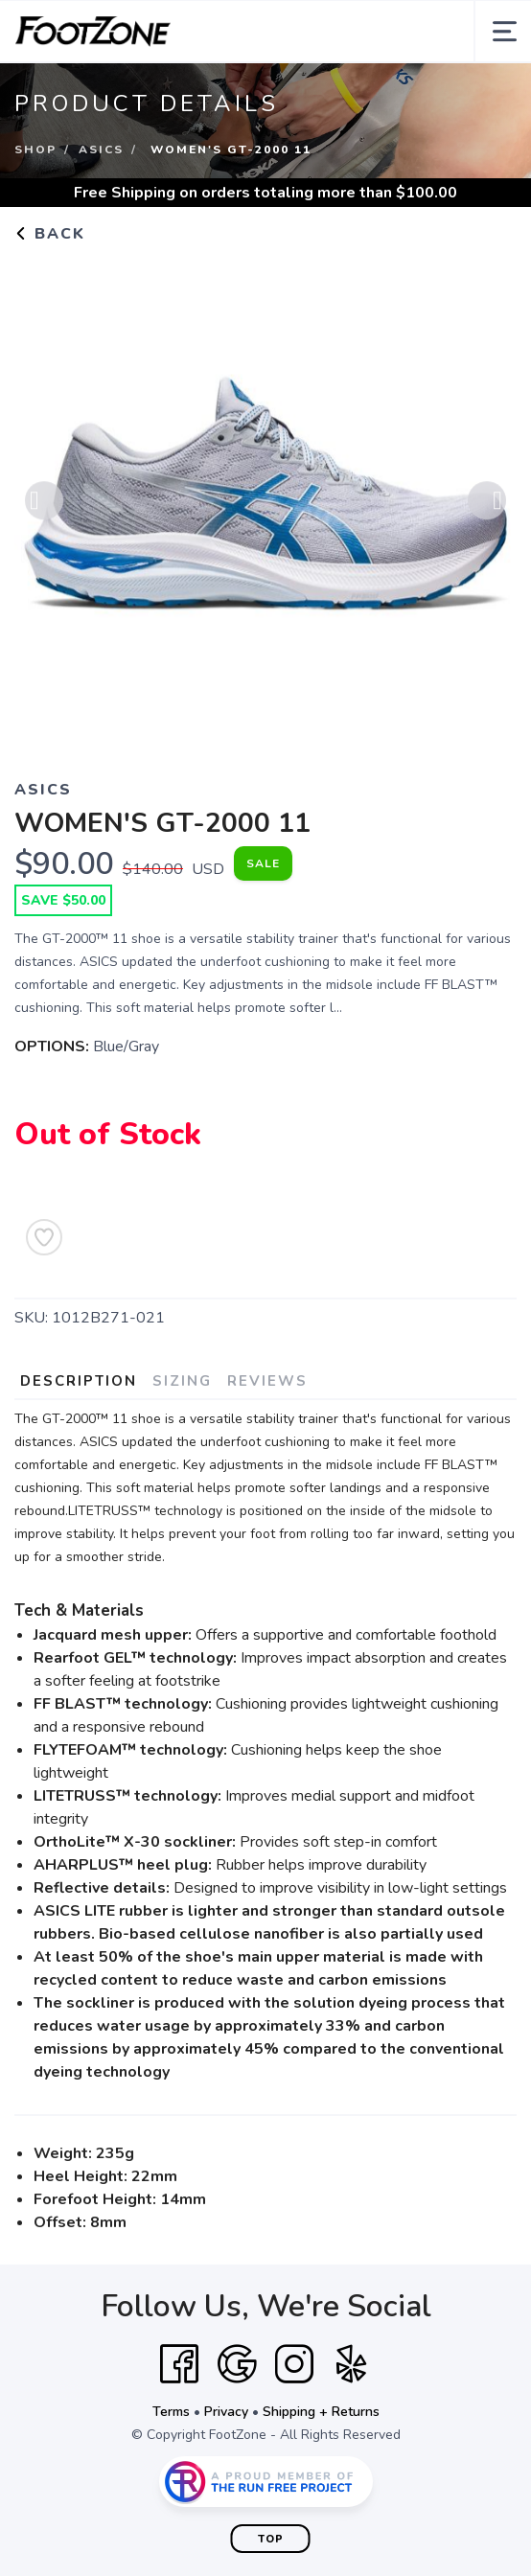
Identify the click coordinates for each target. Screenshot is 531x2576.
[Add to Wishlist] (44, 1237)
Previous (44, 504)
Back (49, 233)
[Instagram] (294, 2364)
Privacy (226, 2412)
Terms (171, 2412)
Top (271, 2539)
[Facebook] (179, 2364)
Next (487, 504)
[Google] (237, 2364)
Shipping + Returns (321, 2412)
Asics (101, 149)
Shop (35, 149)
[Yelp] (352, 2364)
